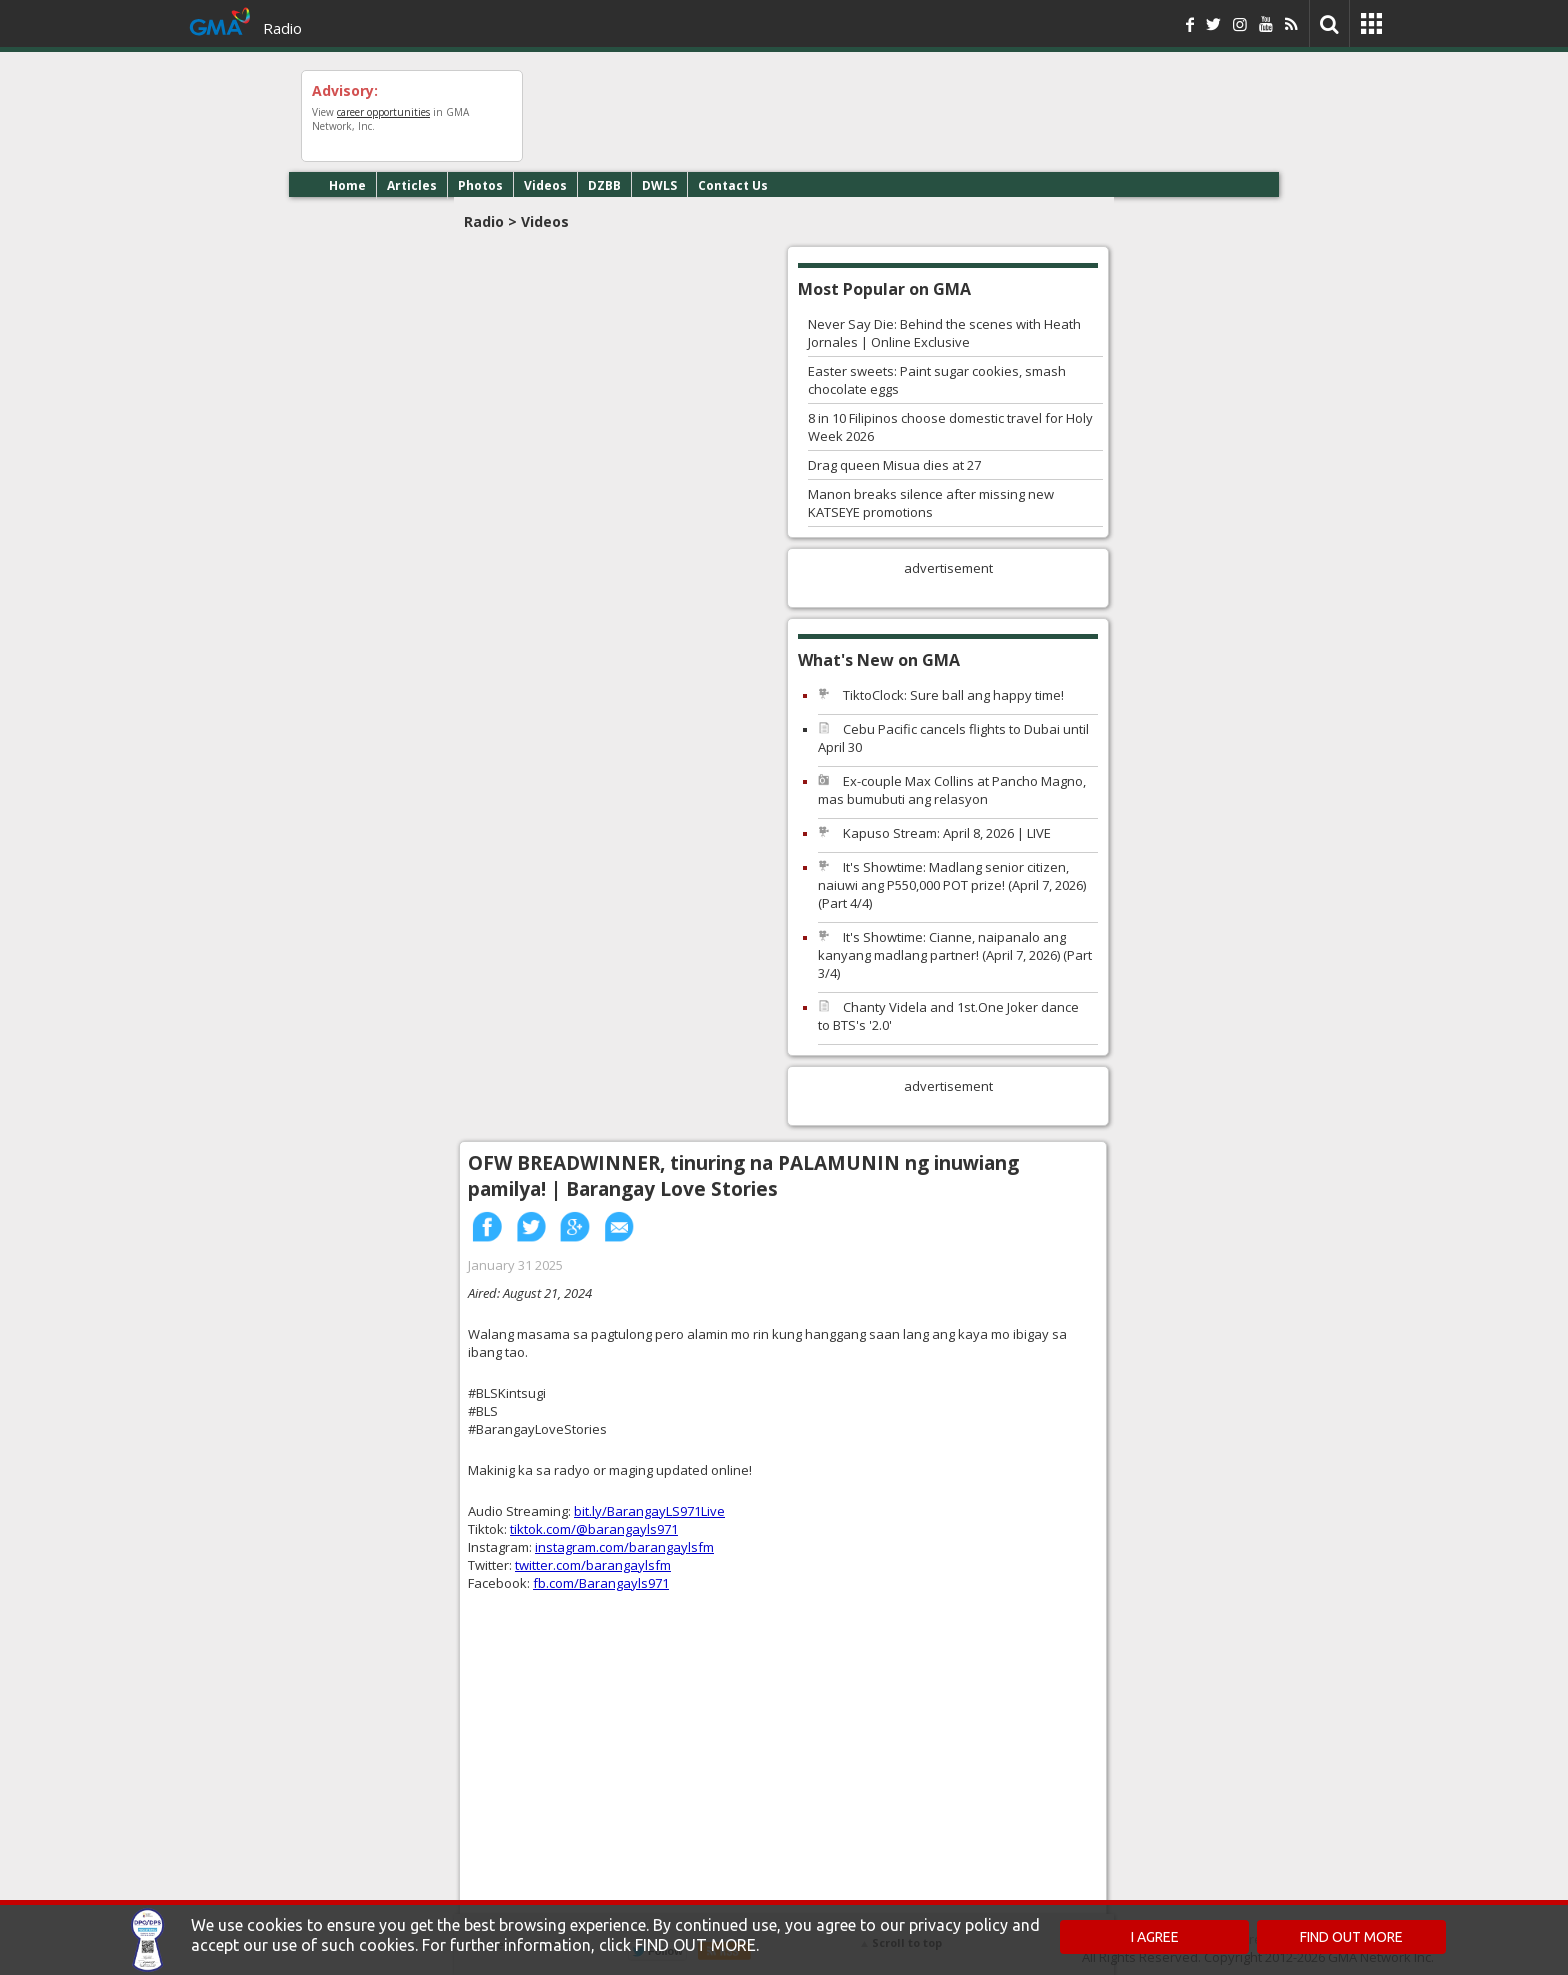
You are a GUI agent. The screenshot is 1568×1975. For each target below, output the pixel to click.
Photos (480, 185)
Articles (412, 185)
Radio (282, 28)
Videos (545, 185)
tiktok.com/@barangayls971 (594, 1529)
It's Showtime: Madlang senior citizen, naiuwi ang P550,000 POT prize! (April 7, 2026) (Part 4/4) (952, 885)
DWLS (659, 185)
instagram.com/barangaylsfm (624, 1547)
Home (347, 185)
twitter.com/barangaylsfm (593, 1565)
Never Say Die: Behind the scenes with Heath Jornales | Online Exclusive (944, 333)
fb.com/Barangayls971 (601, 1583)
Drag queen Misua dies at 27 (894, 465)
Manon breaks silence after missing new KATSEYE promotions (931, 503)
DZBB (604, 185)
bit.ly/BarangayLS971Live (649, 1511)
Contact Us (733, 185)
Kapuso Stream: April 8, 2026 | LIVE (947, 833)
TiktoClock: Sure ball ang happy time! (953, 695)
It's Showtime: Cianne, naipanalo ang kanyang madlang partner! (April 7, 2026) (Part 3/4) (955, 955)
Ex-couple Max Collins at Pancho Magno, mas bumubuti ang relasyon (952, 790)
